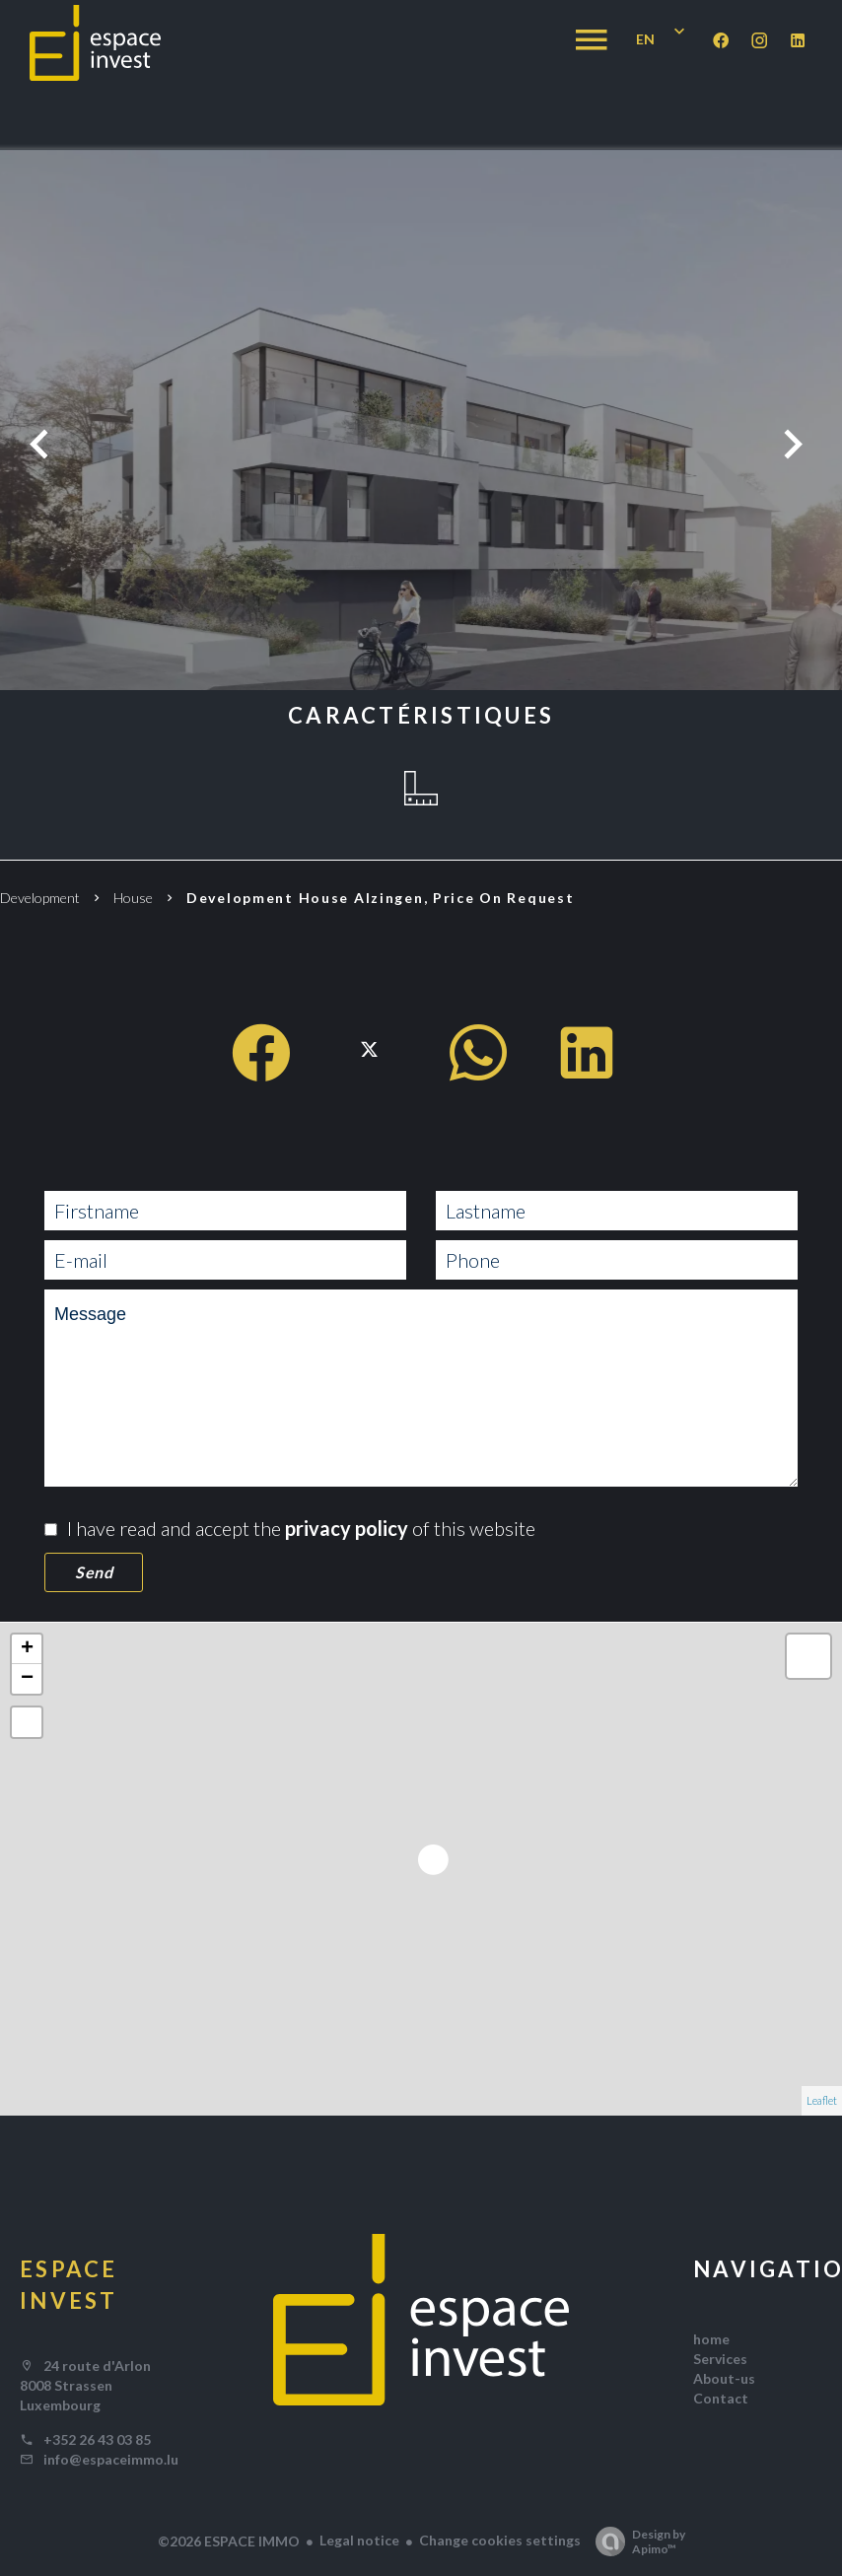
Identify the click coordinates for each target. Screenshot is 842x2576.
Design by (635, 2541)
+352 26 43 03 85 (97, 2439)
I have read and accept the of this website (301, 1528)
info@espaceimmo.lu (110, 2459)
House (133, 897)
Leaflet (822, 2100)
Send (93, 1572)
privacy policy (346, 1528)
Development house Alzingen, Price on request (386, 897)
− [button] (27, 1679)
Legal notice (359, 2540)
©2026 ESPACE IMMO (229, 2541)
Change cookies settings (500, 2540)
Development (40, 897)
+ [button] (27, 1649)
